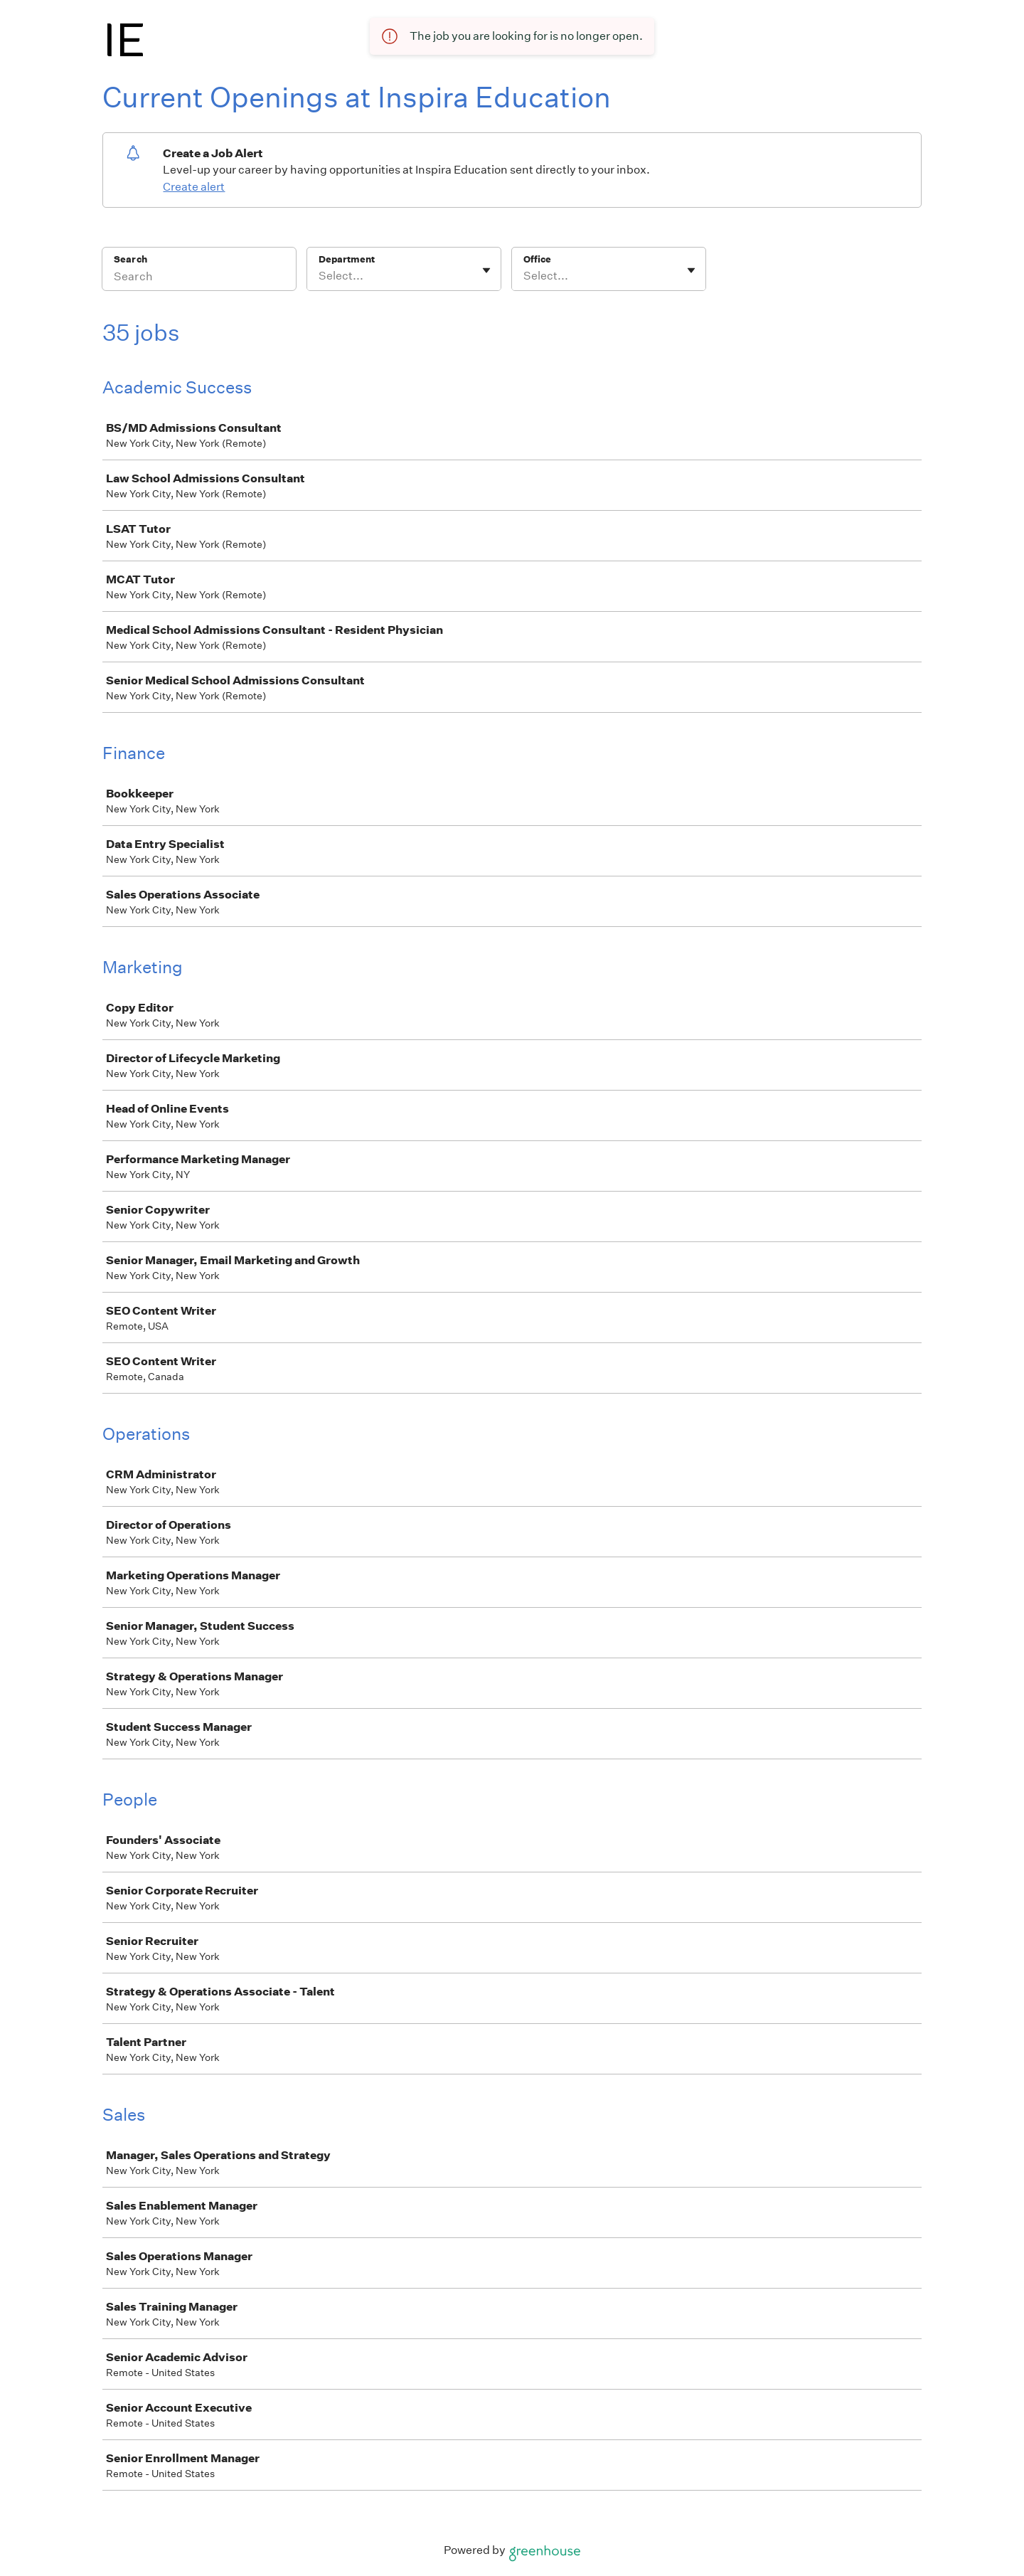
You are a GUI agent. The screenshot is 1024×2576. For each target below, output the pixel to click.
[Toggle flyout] (486, 270)
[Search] (199, 278)
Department (347, 259)
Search (130, 259)
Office (537, 259)
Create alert (194, 187)
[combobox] (320, 276)
